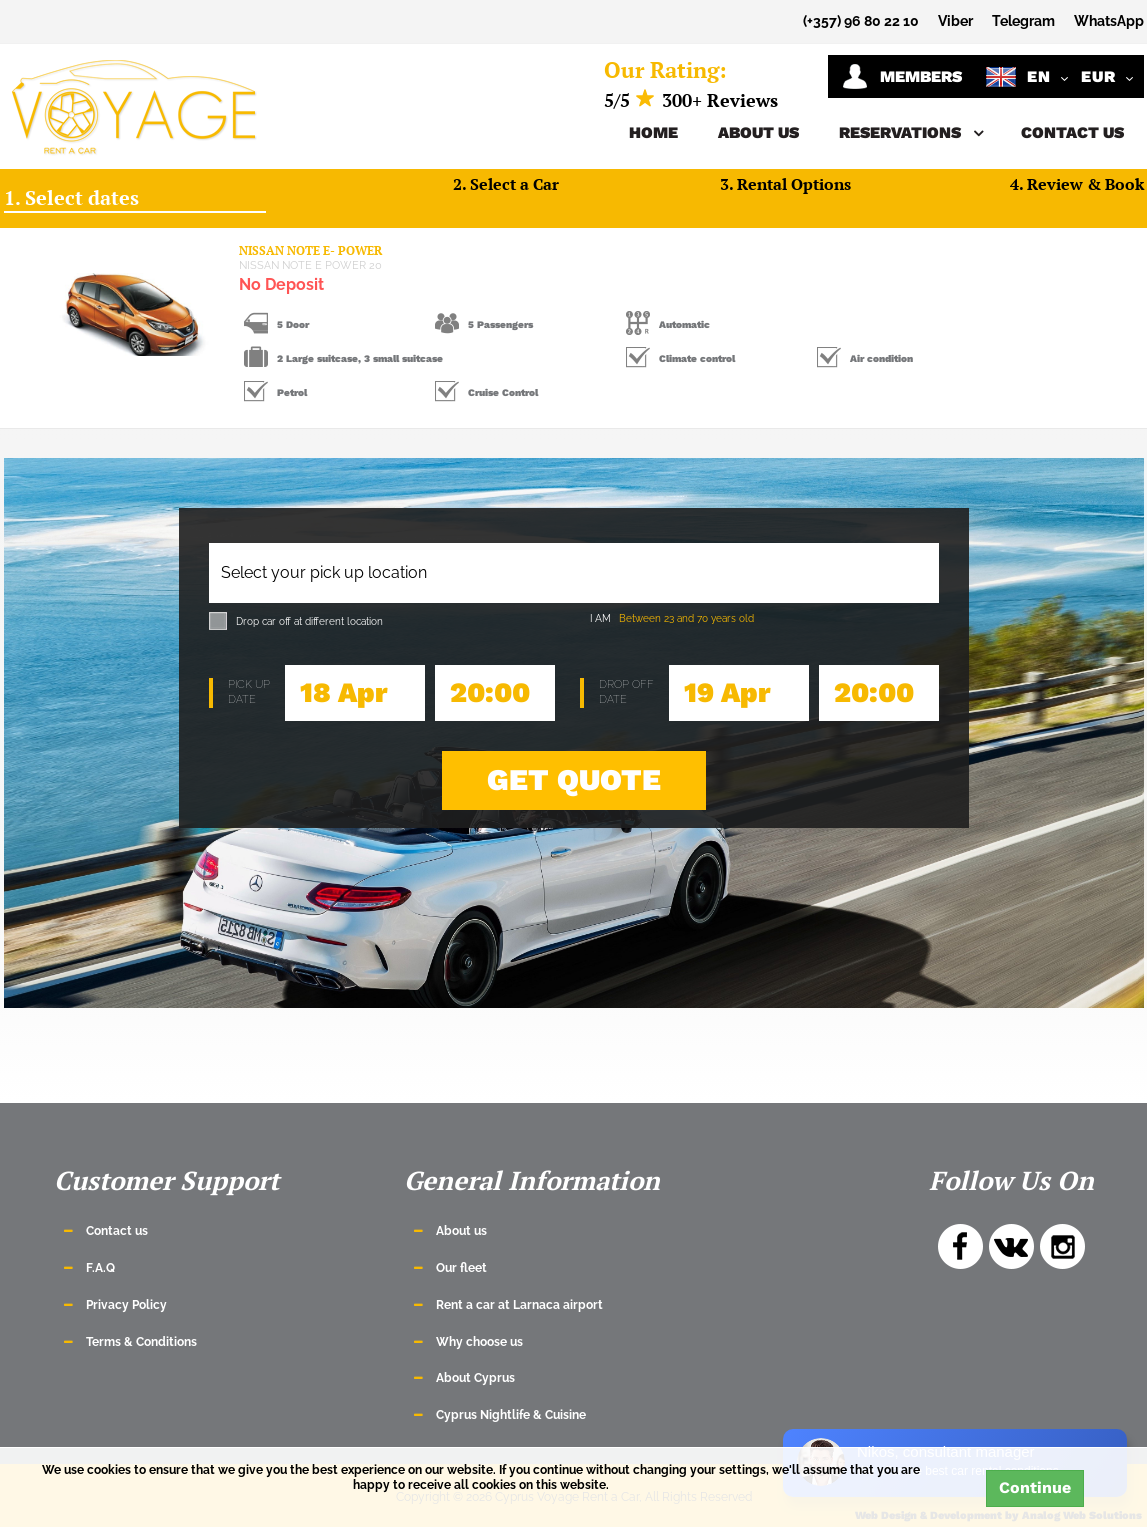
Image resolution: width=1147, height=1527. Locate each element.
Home (653, 132)
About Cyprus (475, 1378)
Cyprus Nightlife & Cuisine (511, 1415)
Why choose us (479, 1342)
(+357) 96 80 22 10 (861, 21)
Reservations (910, 133)
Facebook (960, 1246)
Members (902, 76)
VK (1011, 1246)
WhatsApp (1109, 21)
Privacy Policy (126, 1305)
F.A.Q (100, 1268)
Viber (955, 21)
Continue (1035, 1487)
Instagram (1062, 1246)
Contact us (1072, 132)
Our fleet (461, 1268)
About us (758, 132)
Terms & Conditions (141, 1342)
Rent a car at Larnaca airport (519, 1305)
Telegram (1023, 21)
